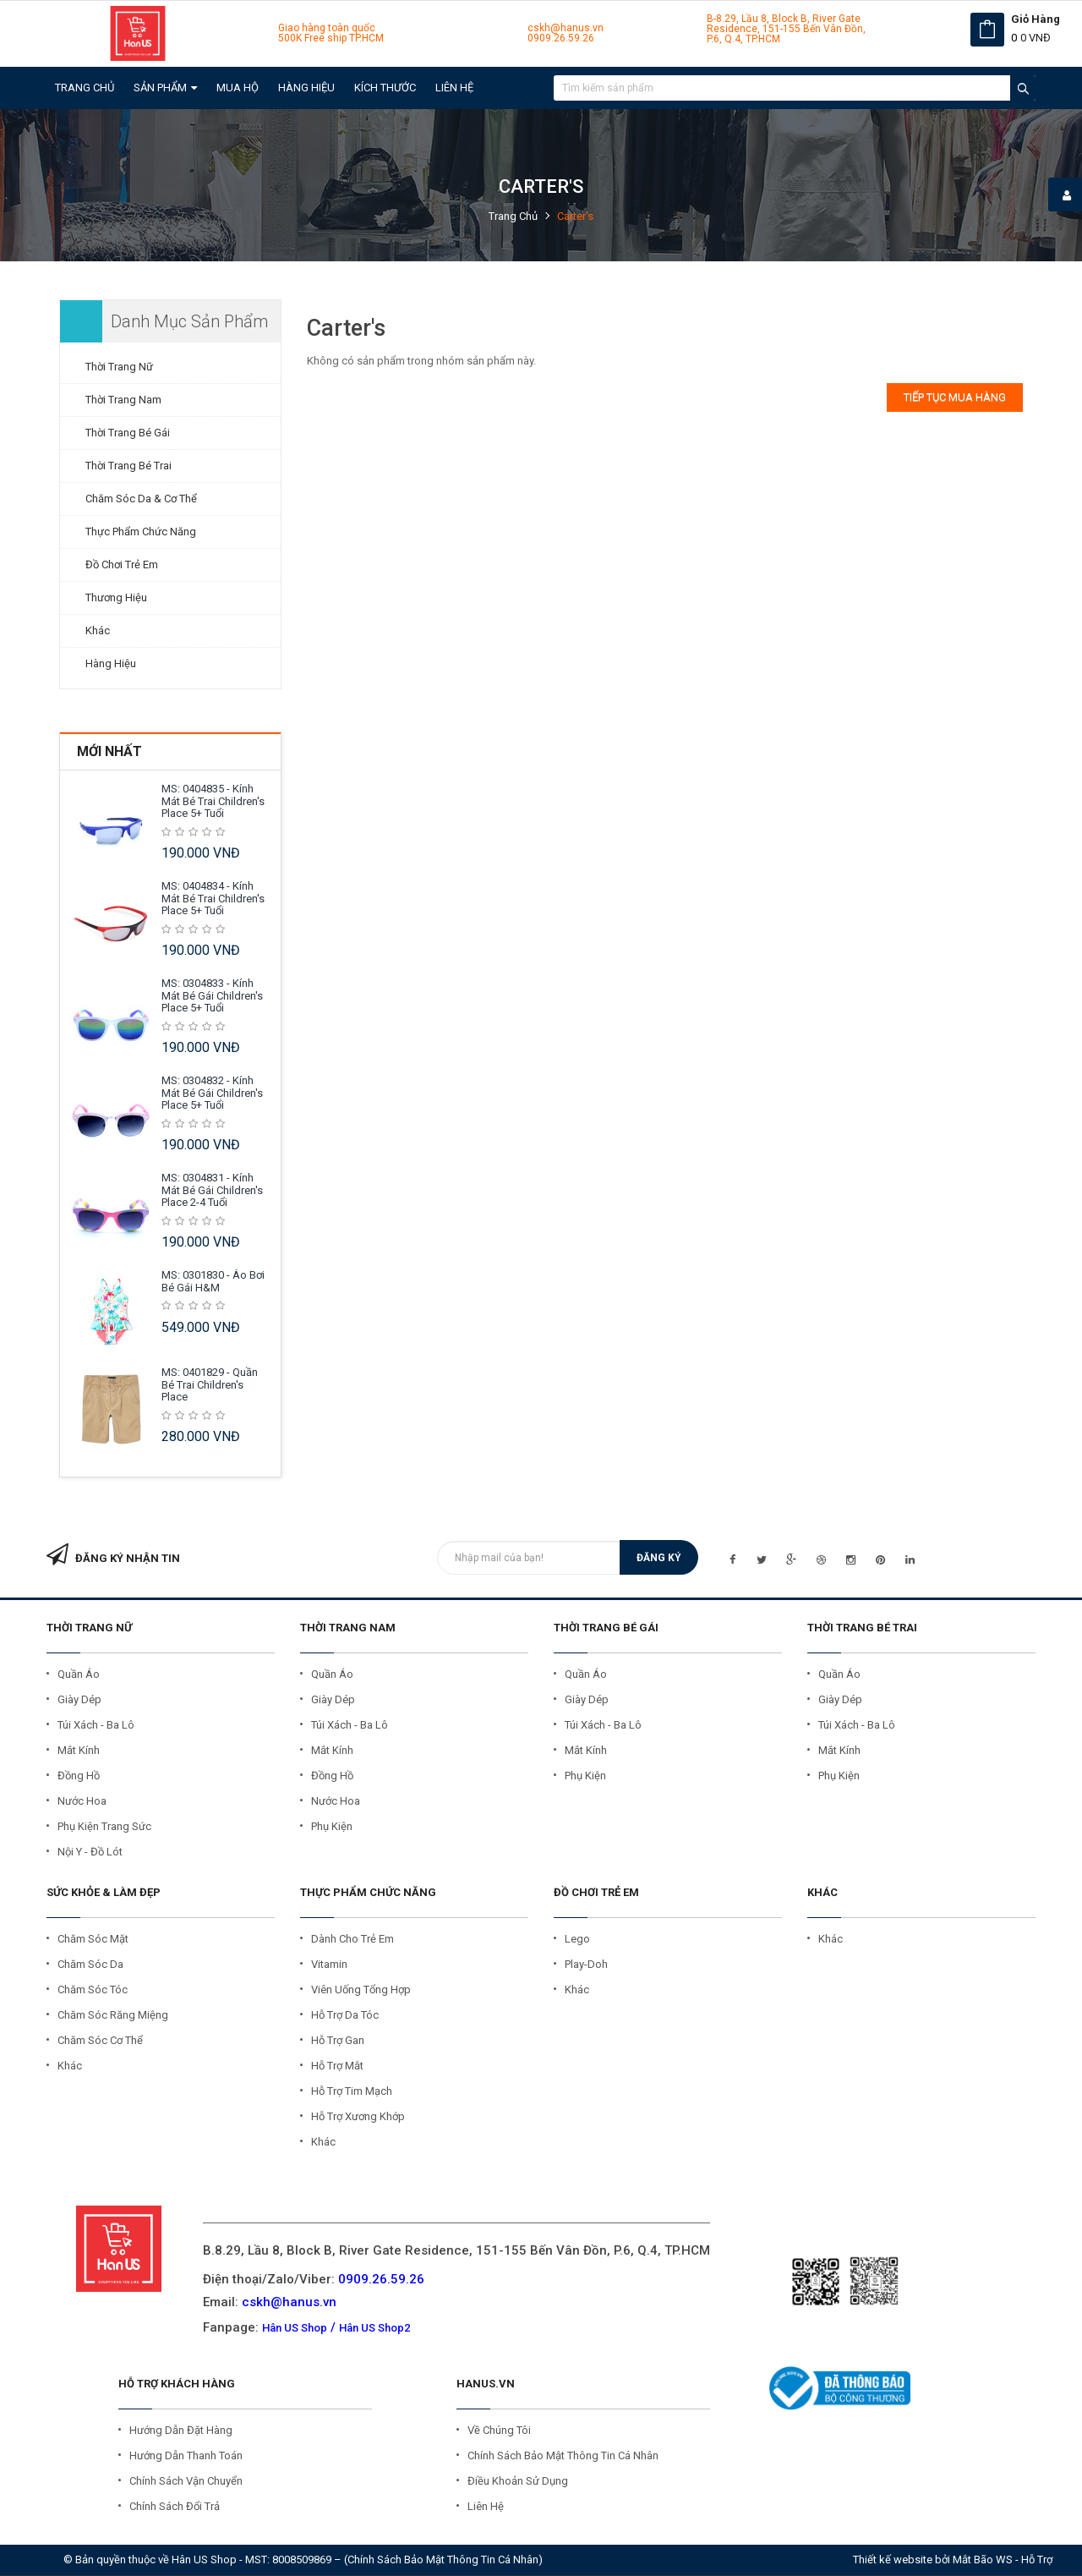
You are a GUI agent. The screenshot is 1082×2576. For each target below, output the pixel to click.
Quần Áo (78, 1674)
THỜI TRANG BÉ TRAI (862, 1627)
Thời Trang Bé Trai (128, 465)
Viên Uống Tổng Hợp (361, 1989)
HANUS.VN (485, 2383)
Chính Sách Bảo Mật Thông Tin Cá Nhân (562, 2455)
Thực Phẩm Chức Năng (140, 531)
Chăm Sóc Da (90, 1964)
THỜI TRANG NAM (348, 1627)
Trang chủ (84, 87)
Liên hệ (454, 87)
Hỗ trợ (1036, 2559)
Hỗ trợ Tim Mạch (351, 2091)
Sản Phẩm (165, 87)
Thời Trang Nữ (119, 366)
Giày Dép (79, 1699)
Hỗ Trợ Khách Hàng (176, 2383)
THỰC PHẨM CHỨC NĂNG (368, 1892)
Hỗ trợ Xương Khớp (358, 2116)
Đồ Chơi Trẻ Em (121, 564)
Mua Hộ (237, 87)
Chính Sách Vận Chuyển (186, 2481)
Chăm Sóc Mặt (92, 1938)
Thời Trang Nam (123, 399)
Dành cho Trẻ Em (352, 1938)
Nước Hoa (82, 1801)
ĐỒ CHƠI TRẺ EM (596, 1892)
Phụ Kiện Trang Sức (104, 1826)
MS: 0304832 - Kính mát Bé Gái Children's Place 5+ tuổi (212, 1092)
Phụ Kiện (331, 1826)
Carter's (575, 216)
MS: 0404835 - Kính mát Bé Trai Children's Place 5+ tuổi (213, 800)
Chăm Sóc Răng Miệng (112, 2015)
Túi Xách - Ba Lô (95, 1724)
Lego (577, 1938)
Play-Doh (586, 1964)
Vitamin (329, 1964)
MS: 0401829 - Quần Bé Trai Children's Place (209, 1384)
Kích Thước (385, 87)
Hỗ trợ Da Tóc (345, 2015)
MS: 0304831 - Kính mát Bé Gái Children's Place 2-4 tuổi (212, 1190)
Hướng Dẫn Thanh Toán (186, 2455)
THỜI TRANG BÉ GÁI (606, 1627)
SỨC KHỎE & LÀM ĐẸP (103, 1892)
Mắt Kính (78, 1750)
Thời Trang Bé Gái (127, 432)
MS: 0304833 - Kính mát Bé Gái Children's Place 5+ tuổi (212, 995)
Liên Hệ (485, 2506)
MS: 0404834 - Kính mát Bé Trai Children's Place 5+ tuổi (213, 898)
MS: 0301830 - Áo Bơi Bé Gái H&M (213, 1281)
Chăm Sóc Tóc (92, 1989)
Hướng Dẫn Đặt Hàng (180, 2430)
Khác (97, 630)
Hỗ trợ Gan (337, 2040)
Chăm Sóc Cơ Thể (100, 2040)
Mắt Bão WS (983, 2559)
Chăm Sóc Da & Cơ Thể (141, 498)
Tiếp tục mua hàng (955, 397)
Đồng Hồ (78, 1775)
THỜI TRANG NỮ (89, 1627)
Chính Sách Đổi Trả (174, 2506)
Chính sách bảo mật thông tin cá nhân (442, 2559)
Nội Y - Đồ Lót (90, 1851)
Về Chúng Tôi (499, 2430)
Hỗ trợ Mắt (337, 2065)
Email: (269, 2302)
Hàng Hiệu (306, 87)
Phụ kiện (839, 1775)
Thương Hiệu (116, 597)
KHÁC (822, 1892)
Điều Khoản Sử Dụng (517, 2481)
